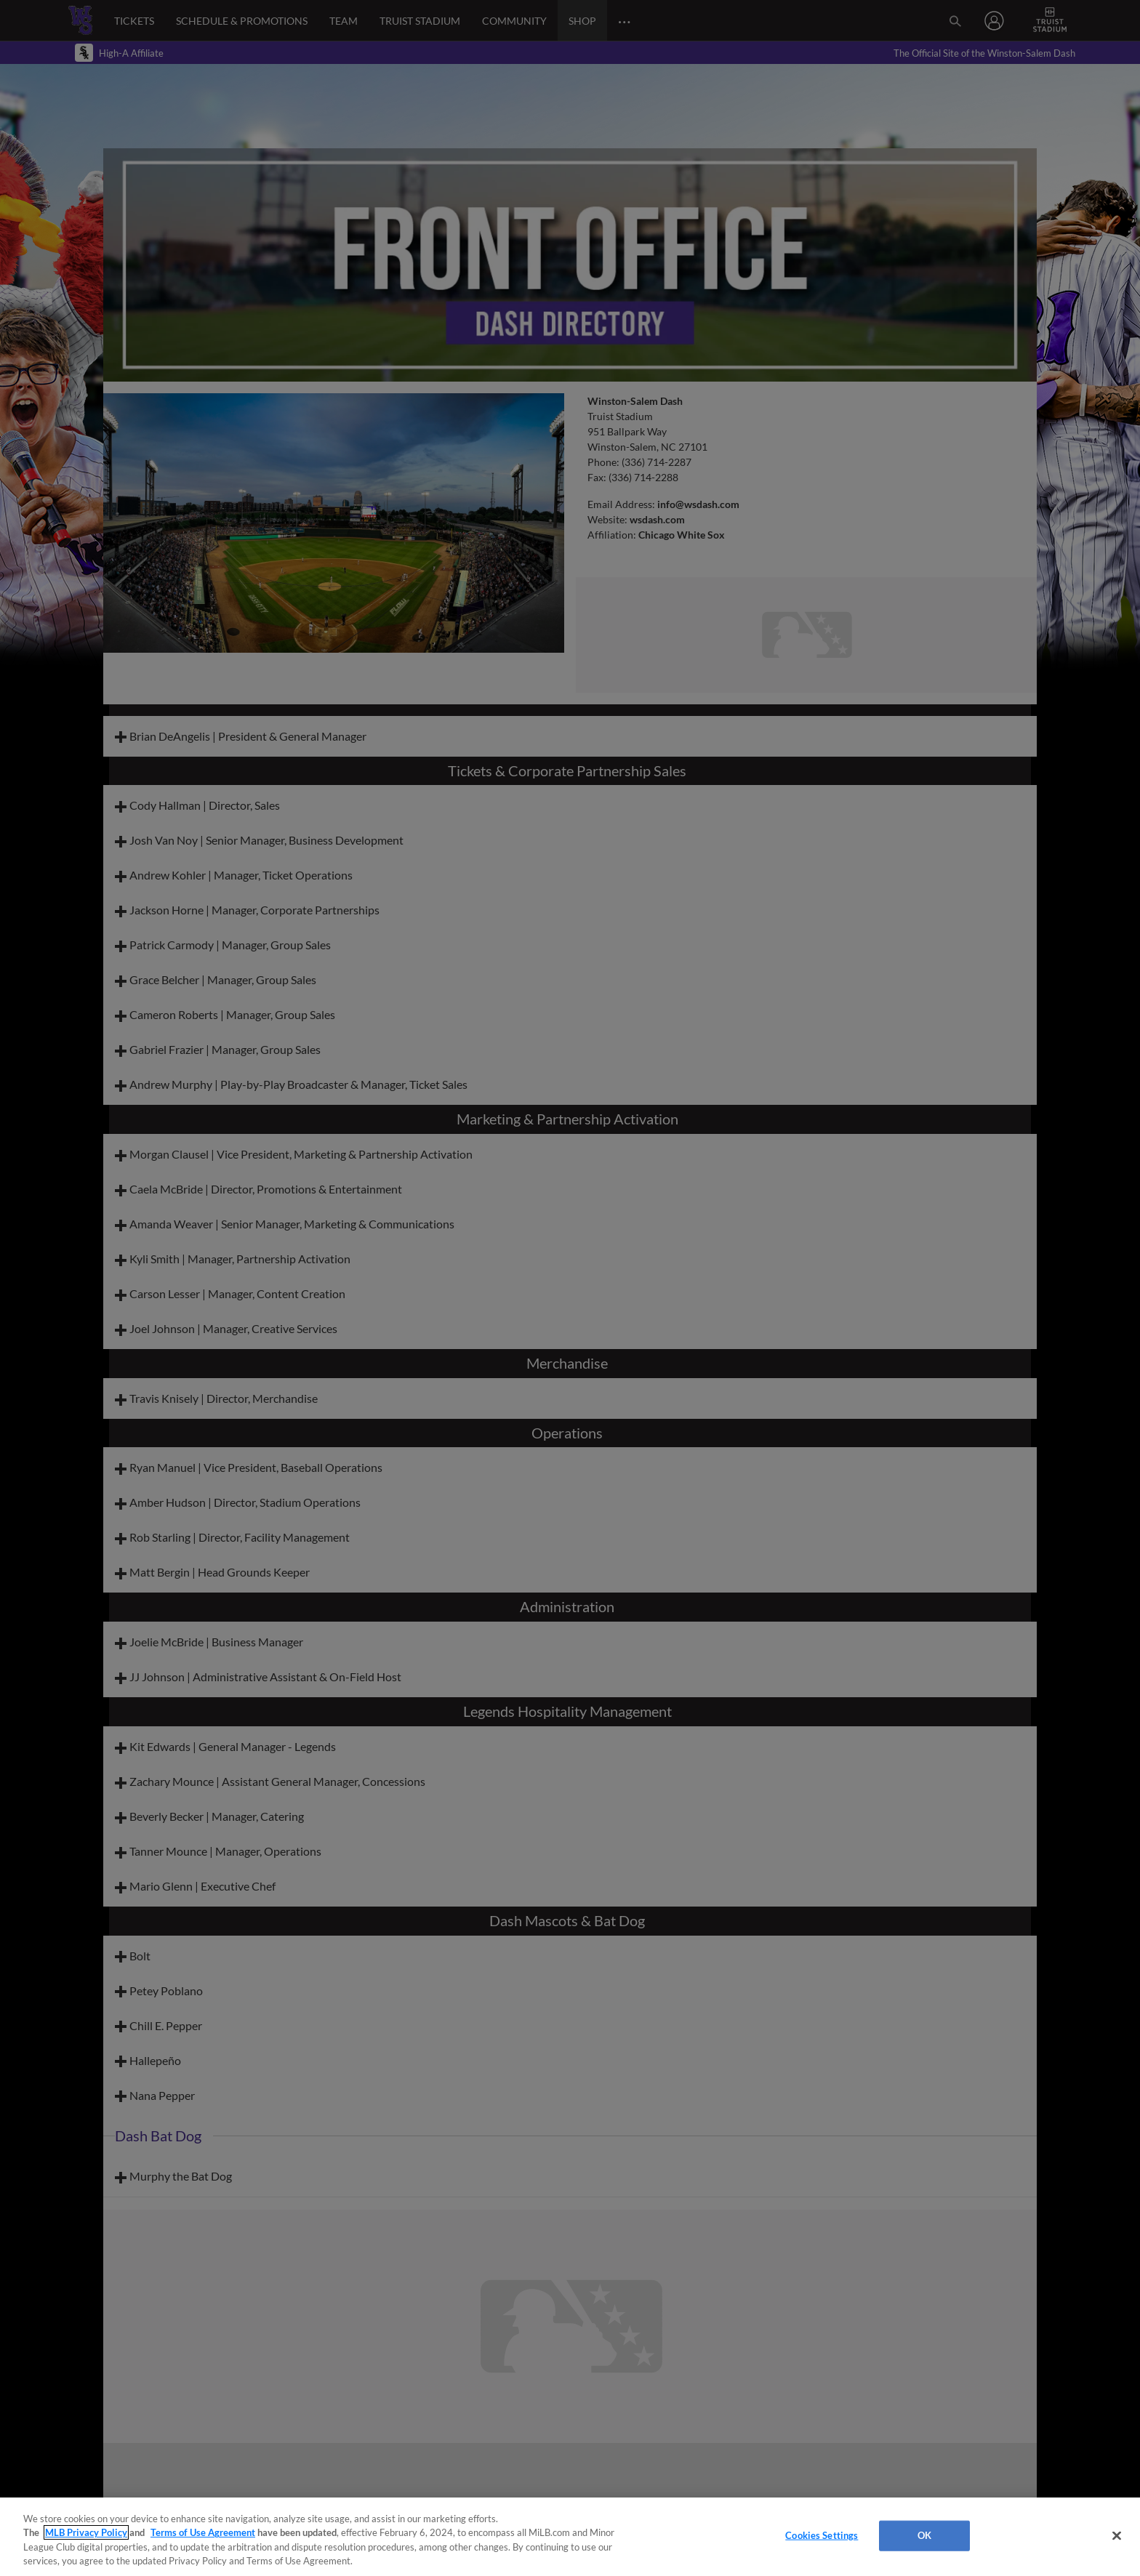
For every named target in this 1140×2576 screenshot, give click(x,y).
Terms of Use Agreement (202, 2532)
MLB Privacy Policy (86, 2532)
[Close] (1117, 2535)
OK (924, 2535)
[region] (570, 2536)
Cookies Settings (821, 2535)
